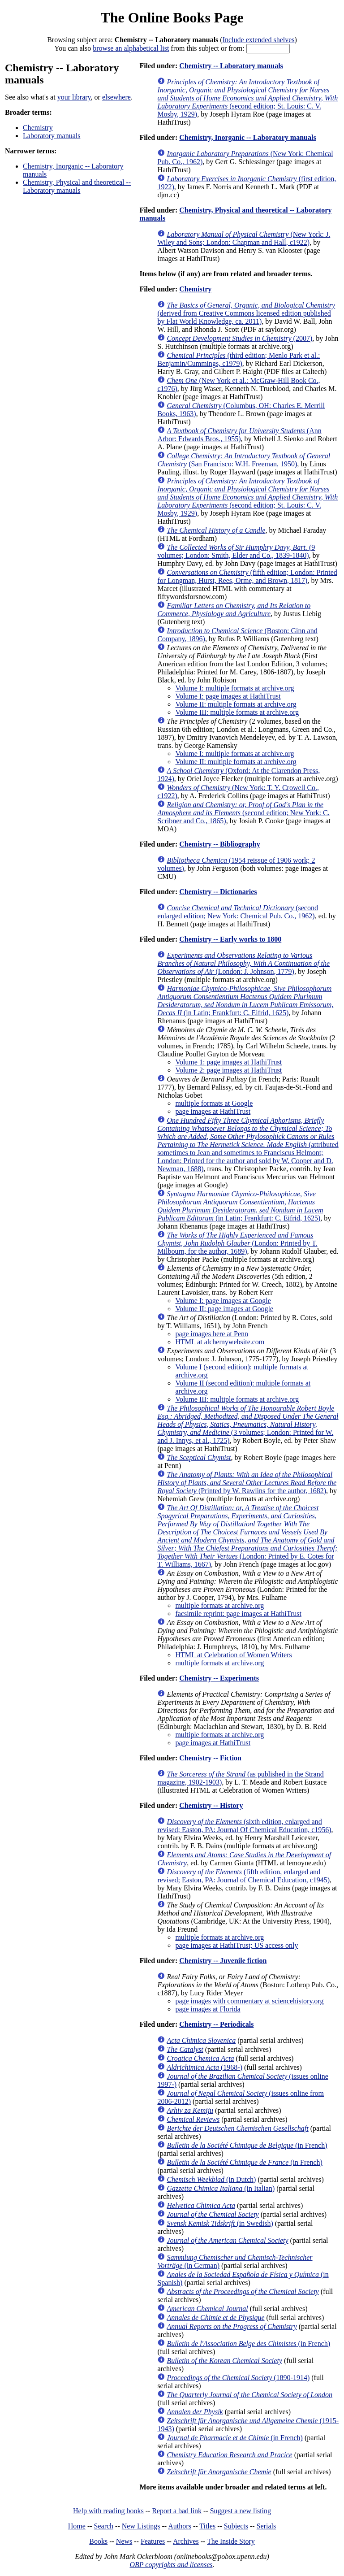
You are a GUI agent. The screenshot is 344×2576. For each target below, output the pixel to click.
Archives (186, 2541)
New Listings (141, 2526)
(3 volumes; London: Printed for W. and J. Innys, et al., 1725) (247, 1424)
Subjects (236, 2526)
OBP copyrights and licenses (170, 2564)
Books (98, 2541)
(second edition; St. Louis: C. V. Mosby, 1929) (247, 98)
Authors (179, 2526)
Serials (266, 2526)
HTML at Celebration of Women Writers (233, 1655)
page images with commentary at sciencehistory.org (249, 2001)
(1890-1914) (238, 2377)
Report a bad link (177, 2511)
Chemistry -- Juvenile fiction (223, 1960)
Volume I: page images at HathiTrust (227, 696)
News (124, 2541)
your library (74, 97)
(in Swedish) (220, 2223)
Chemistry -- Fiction (210, 1758)
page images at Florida (207, 2009)
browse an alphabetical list (131, 48)
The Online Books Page (171, 17)
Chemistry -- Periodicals (216, 2024)
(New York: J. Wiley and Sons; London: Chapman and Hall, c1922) (243, 238)
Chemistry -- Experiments (219, 1678)
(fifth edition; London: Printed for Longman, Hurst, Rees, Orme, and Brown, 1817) (247, 576)
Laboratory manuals (51, 135)
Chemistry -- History (211, 1805)
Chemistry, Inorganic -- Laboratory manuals (247, 137)
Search (104, 2526)
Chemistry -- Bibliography (219, 844)
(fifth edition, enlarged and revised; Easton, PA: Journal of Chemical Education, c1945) (243, 1876)
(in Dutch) (211, 2179)
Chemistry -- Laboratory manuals (231, 66)
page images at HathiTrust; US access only (236, 1945)
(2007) (239, 338)
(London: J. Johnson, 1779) (243, 963)
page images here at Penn (211, 1334)
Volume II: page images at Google (224, 1308)
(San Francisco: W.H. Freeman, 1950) (243, 460)
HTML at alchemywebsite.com (219, 1342)
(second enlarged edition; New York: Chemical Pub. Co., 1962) (237, 912)
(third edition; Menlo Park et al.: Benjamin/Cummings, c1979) (238, 359)
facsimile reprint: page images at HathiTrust (238, 1613)
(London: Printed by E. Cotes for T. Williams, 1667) (247, 1536)
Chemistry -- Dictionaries (218, 891)
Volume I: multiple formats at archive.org (234, 688)
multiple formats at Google (214, 1103)
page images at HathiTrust (212, 1111)
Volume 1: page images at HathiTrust (228, 1062)
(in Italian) (221, 2188)
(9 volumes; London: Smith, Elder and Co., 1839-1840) (236, 551)
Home (77, 2526)
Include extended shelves (259, 39)
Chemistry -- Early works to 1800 (230, 939)
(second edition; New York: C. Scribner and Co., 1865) (243, 813)
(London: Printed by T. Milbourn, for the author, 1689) (237, 1243)
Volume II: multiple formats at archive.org (235, 704)
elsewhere (116, 97)
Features (153, 2541)
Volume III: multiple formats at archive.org (237, 712)
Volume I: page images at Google (223, 1300)
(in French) (247, 2145)
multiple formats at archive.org (219, 1605)
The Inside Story (231, 2541)
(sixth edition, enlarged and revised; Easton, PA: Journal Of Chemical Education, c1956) (244, 1825)
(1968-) (204, 2067)
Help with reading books (108, 2511)
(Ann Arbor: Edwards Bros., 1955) (239, 435)
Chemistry (38, 127)
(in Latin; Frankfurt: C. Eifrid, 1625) (245, 1000)
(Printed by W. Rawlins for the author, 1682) (246, 1482)
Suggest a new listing (240, 2511)
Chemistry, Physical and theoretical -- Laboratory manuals (77, 186)
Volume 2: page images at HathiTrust (228, 1070)
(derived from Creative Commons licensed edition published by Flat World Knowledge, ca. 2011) (246, 313)
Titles (207, 2526)
